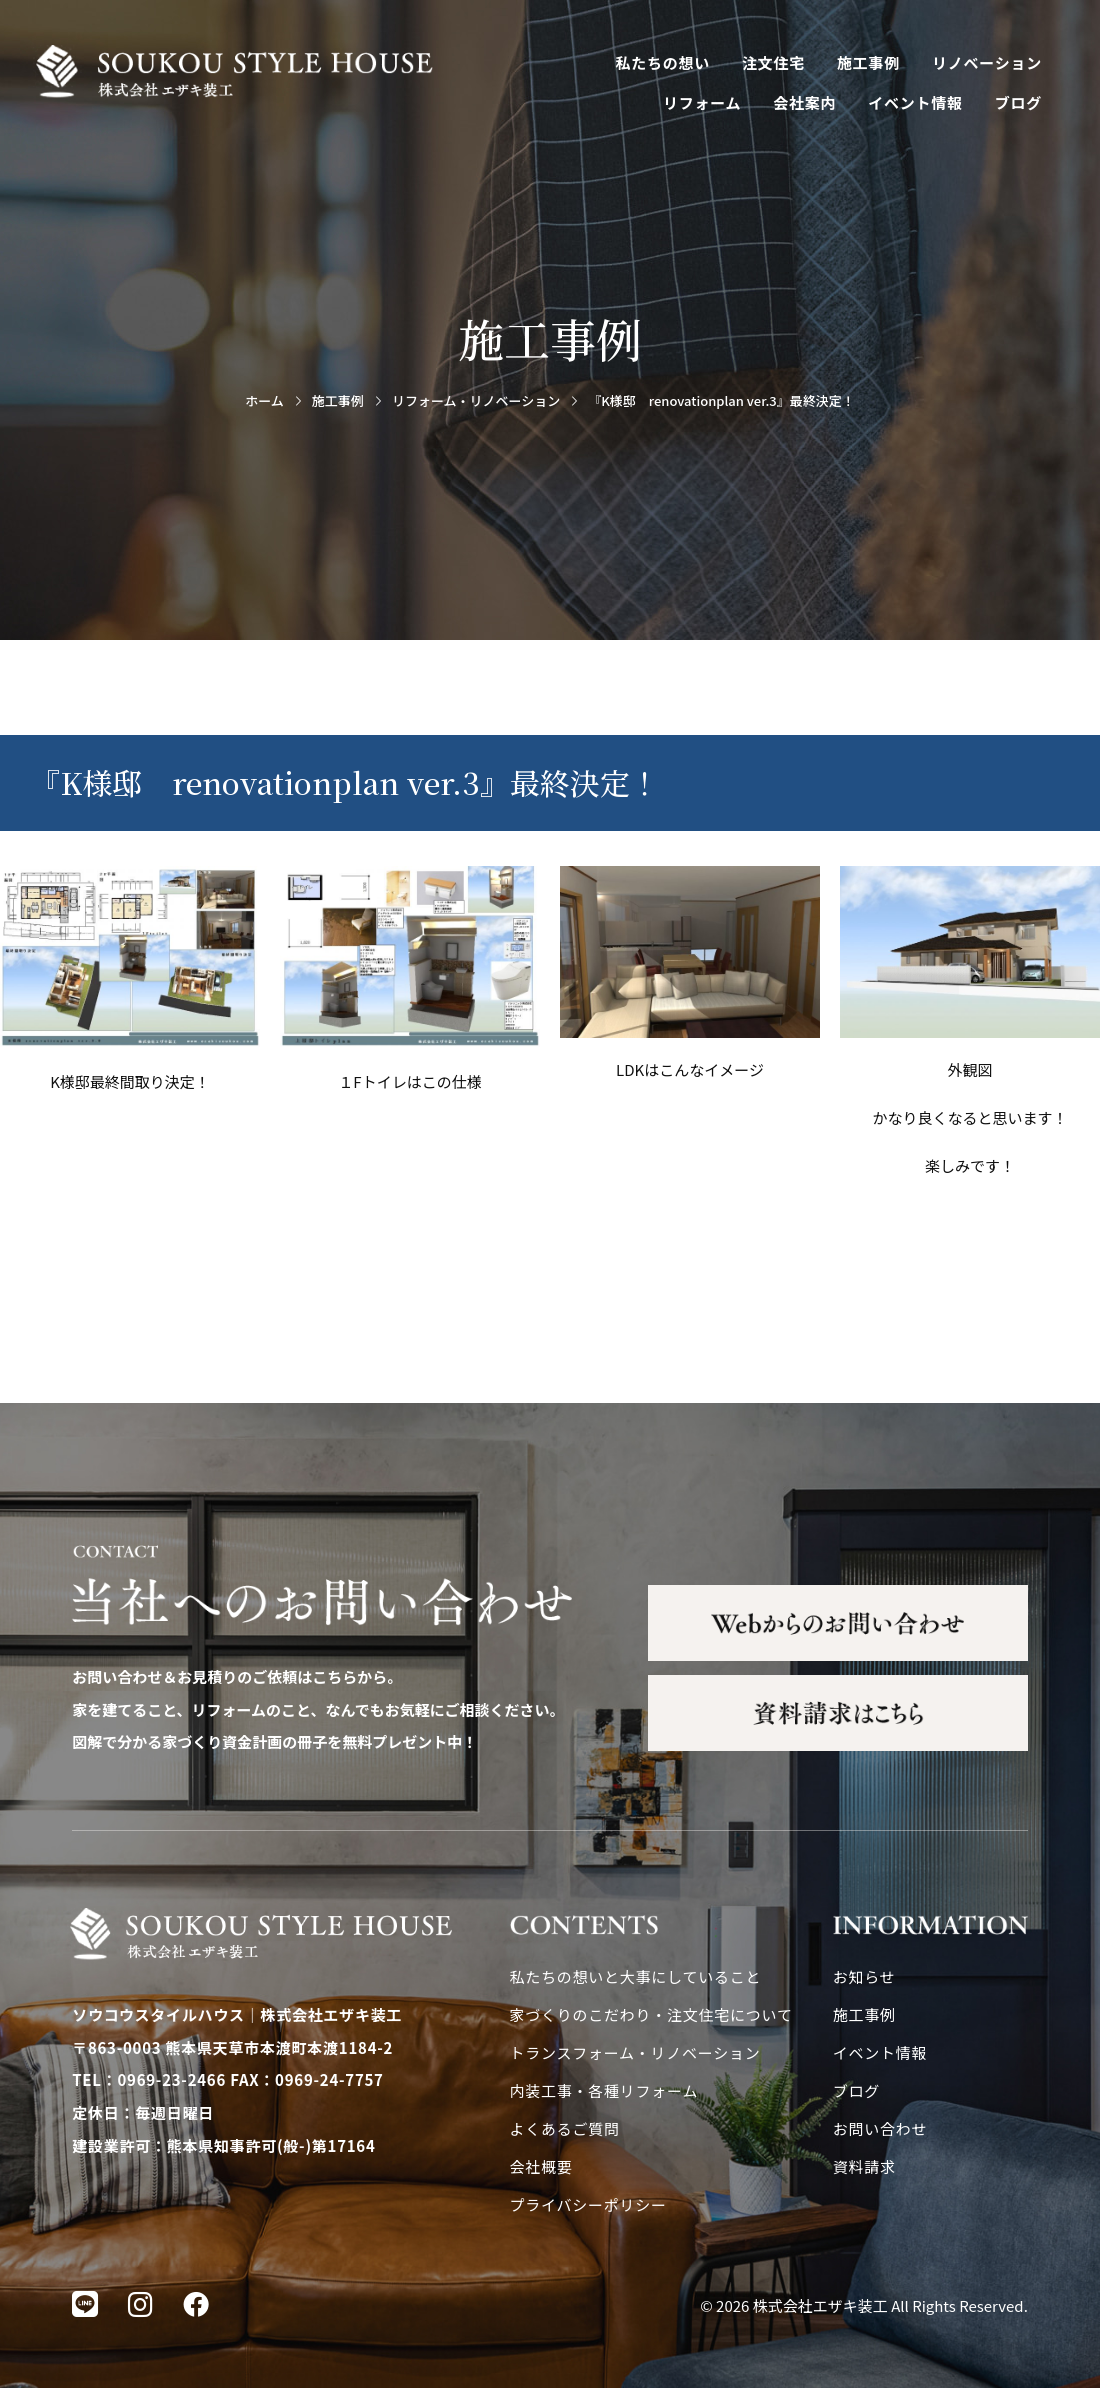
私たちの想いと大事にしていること (636, 1976)
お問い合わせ (880, 2128)
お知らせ (864, 1976)
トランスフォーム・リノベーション (635, 2052)
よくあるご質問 (565, 2128)
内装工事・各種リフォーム (604, 2090)
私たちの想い (663, 62)
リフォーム (702, 102)
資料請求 (864, 2166)
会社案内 (804, 102)
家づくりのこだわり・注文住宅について (651, 2014)
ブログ (1018, 102)
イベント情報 (915, 102)
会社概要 (541, 2166)
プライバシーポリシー (588, 2204)
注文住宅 (773, 62)
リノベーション (987, 62)
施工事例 (868, 62)
